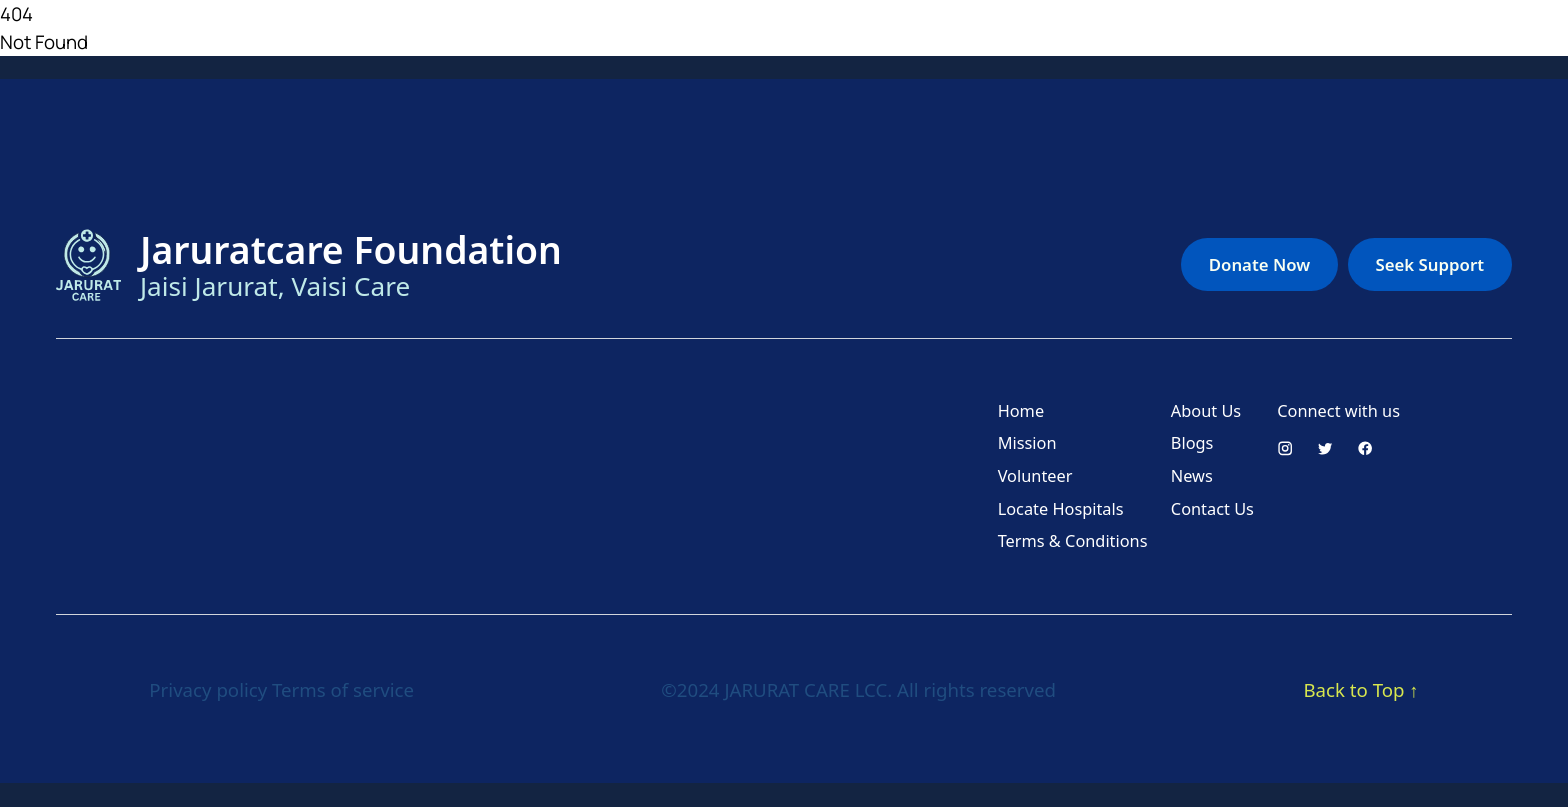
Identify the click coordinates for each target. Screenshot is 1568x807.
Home (1021, 411)
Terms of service (343, 689)
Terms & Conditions (1073, 541)
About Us (1206, 411)
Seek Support (1430, 264)
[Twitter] (1325, 448)
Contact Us (1212, 509)
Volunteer (1035, 476)
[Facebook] (1365, 448)
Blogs (1192, 443)
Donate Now (1259, 264)
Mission (1027, 443)
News (1192, 476)
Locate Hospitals (1061, 509)
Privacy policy (208, 689)
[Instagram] (1285, 448)
